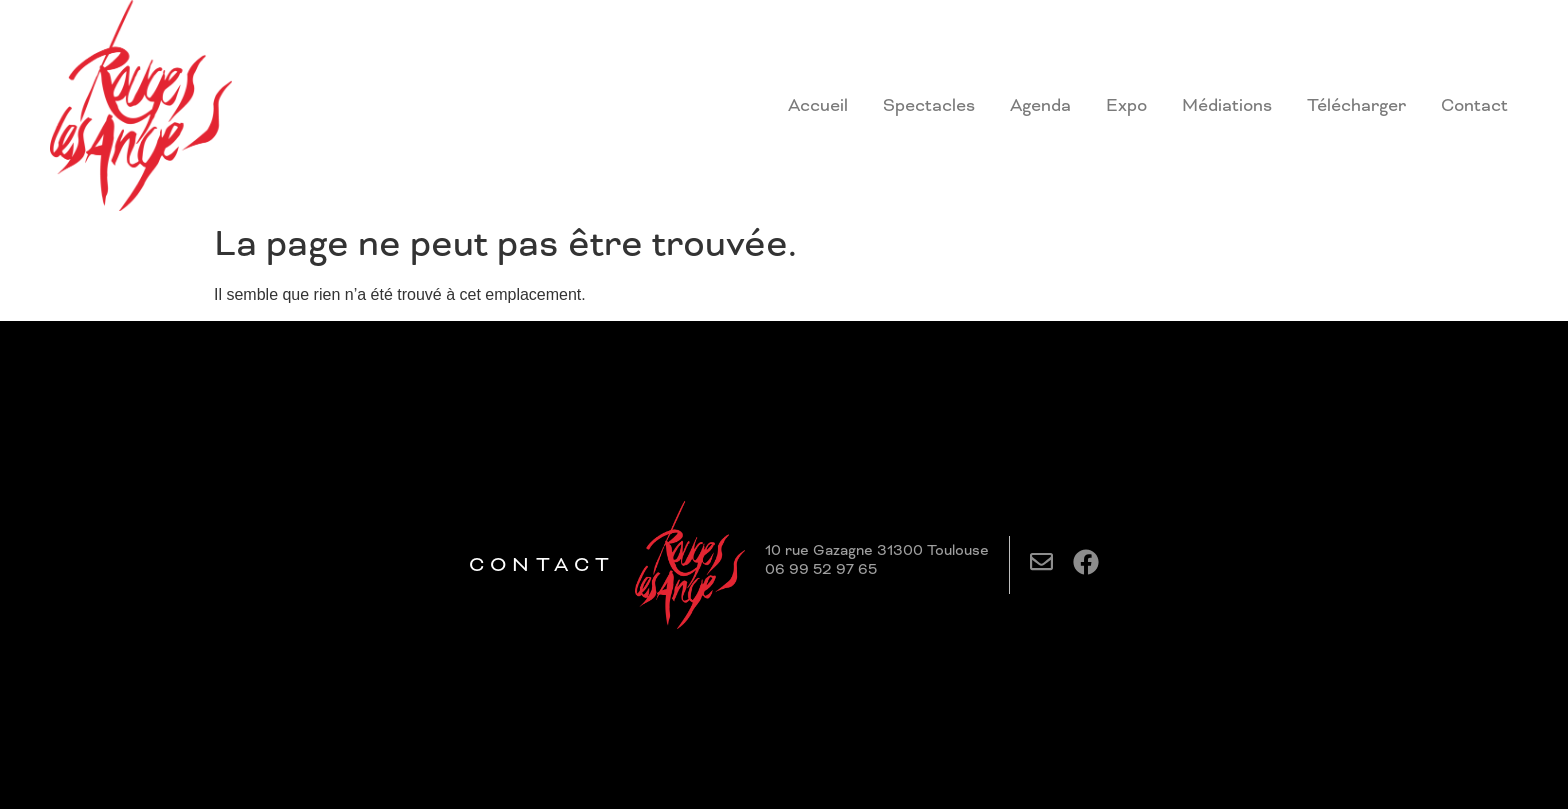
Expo (1126, 105)
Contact (1474, 105)
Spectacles (929, 105)
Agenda (1040, 105)
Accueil (818, 105)
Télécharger (1356, 105)
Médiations (1227, 105)
